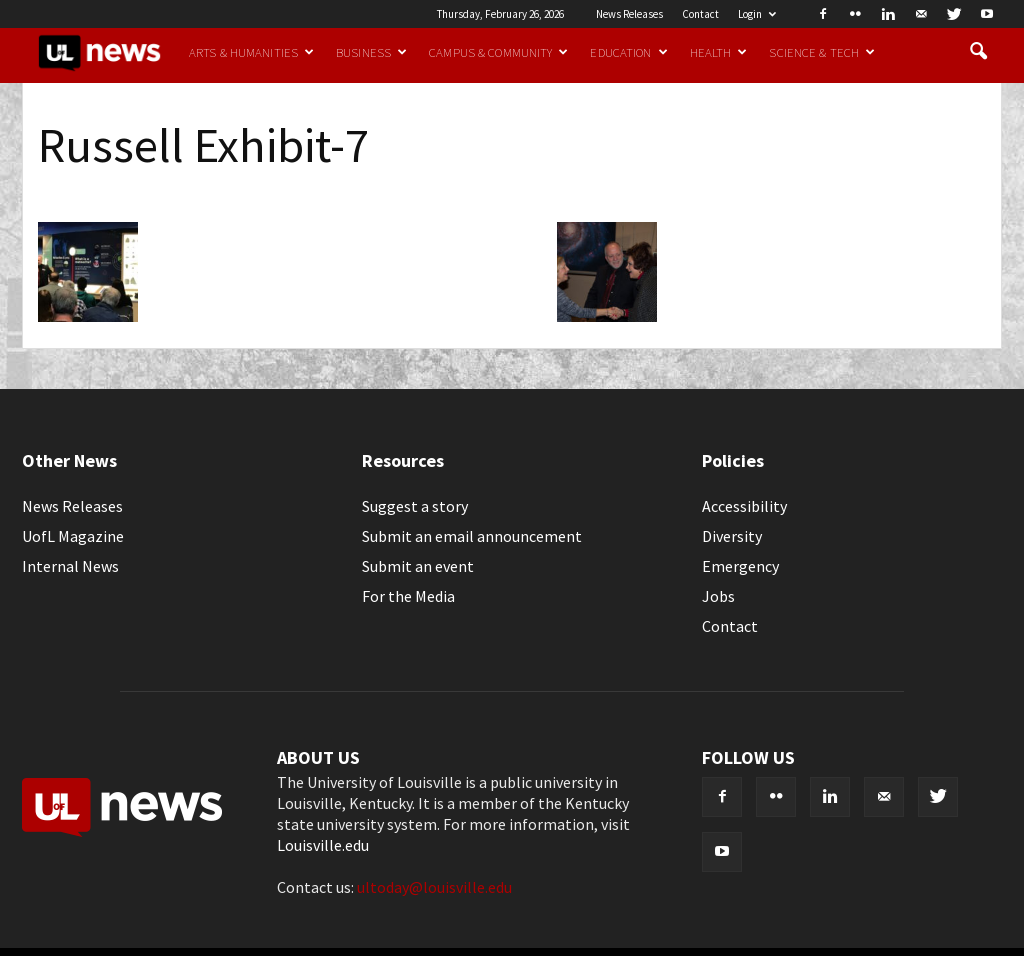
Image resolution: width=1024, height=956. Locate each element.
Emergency (740, 566)
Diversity (732, 536)
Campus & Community (498, 52)
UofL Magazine (73, 536)
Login (757, 14)
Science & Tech (822, 52)
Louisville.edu (323, 845)
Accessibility (744, 506)
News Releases (629, 14)
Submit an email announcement (472, 536)
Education (628, 52)
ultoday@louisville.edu (434, 887)
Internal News (70, 566)
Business (371, 52)
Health (719, 52)
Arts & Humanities (251, 52)
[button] (978, 52)
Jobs (718, 596)
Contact (700, 14)
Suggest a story (415, 506)
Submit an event (418, 566)
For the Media (408, 596)
